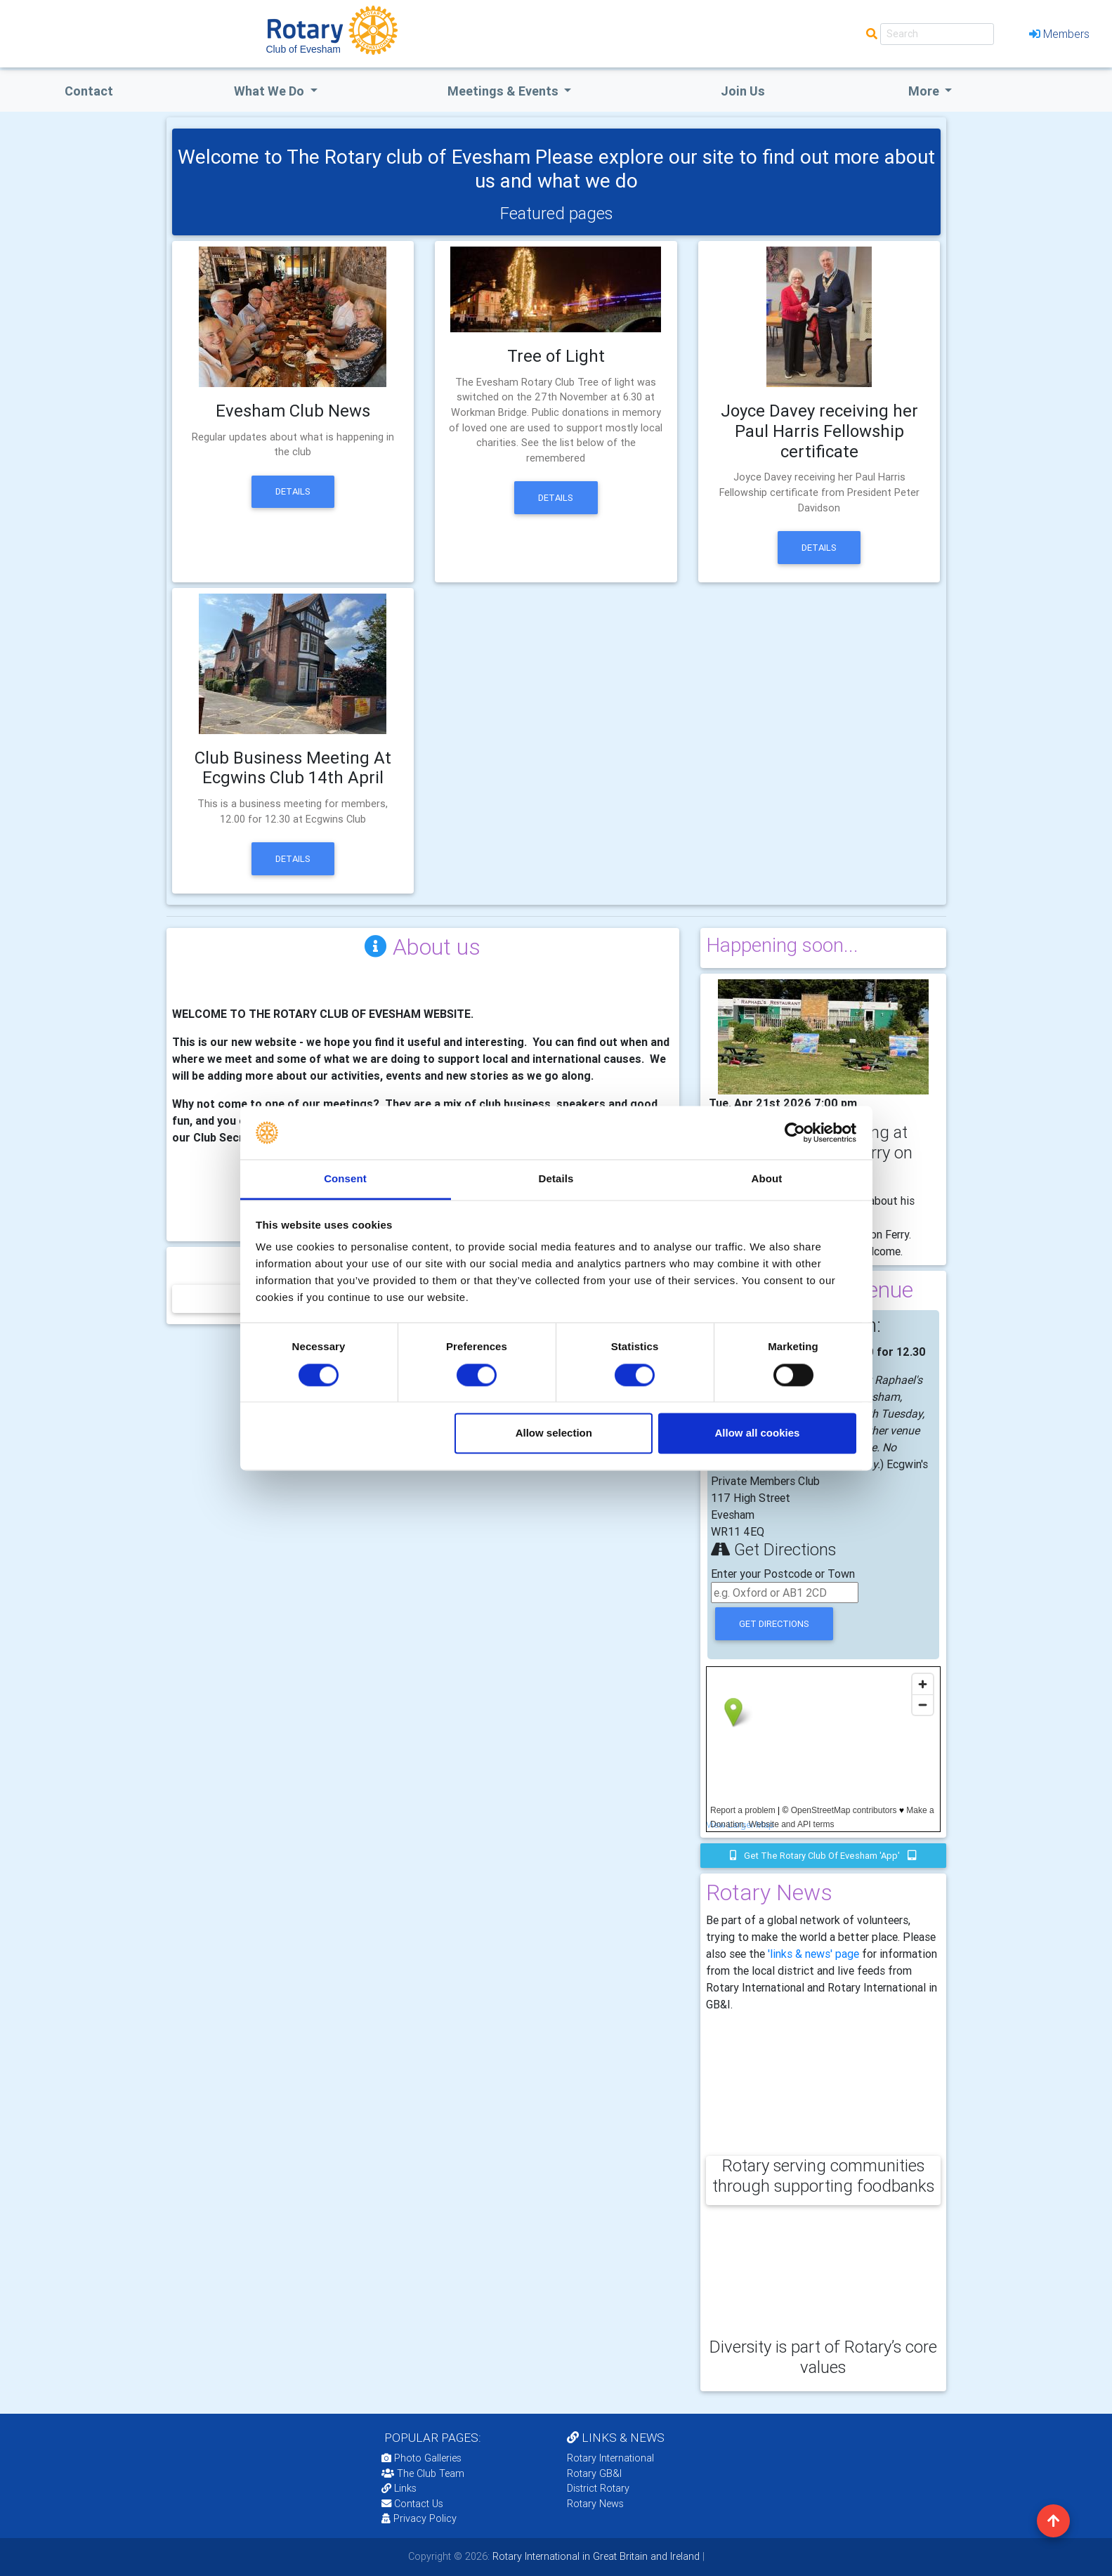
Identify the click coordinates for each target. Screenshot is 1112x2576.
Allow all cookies (756, 1433)
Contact (89, 91)
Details (292, 491)
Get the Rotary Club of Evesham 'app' (823, 1856)
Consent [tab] (345, 1179)
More (925, 91)
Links (399, 2488)
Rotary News (595, 2503)
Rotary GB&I (594, 2473)
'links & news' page (813, 1954)
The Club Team (422, 2473)
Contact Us (412, 2503)
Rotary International (610, 2458)
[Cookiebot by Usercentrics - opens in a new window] (794, 1132)
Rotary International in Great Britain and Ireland (595, 2556)
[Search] (937, 34)
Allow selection (554, 1433)
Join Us (743, 91)
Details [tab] (556, 1179)
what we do (270, 91)
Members (1059, 34)
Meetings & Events (504, 91)
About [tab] (767, 1179)
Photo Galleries (421, 2458)
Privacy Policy (419, 2518)
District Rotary (598, 2488)
